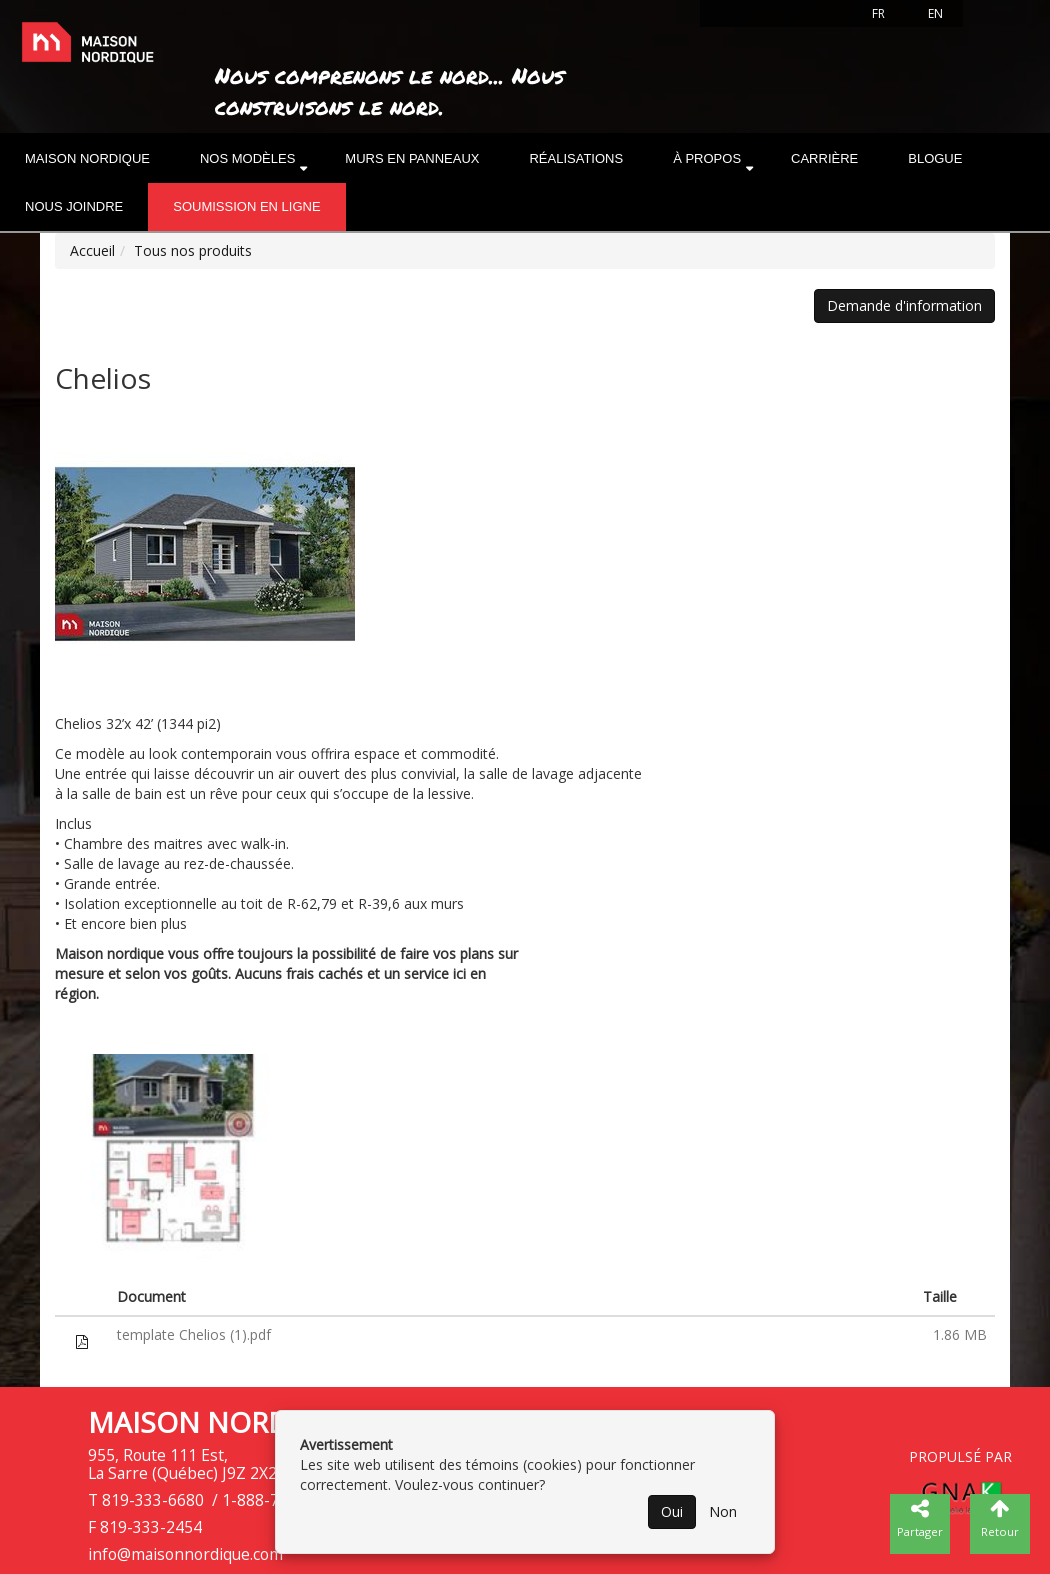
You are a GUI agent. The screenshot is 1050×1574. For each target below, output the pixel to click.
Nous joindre (74, 206)
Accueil (92, 250)
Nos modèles (247, 158)
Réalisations (576, 158)
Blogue (935, 158)
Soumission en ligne (246, 206)
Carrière (824, 158)
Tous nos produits (193, 250)
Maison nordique (87, 158)
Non (723, 1511)
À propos (707, 158)
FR (878, 13)
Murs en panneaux (412, 158)
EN (935, 13)
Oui (672, 1511)
